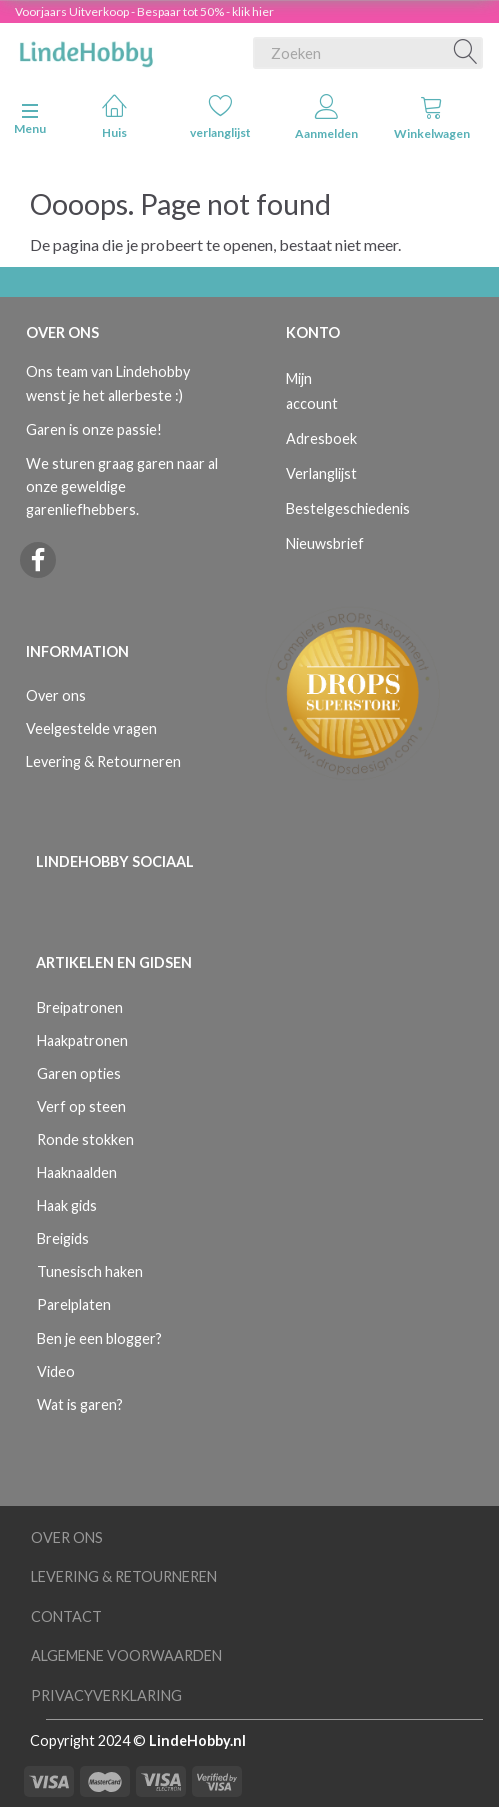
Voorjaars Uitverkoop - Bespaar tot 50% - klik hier (144, 11)
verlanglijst (220, 116)
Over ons (56, 695)
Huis (114, 116)
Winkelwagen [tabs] (432, 117)
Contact (66, 1616)
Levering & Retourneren (103, 761)
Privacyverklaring (106, 1695)
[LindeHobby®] (86, 49)
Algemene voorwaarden (126, 1655)
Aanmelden (326, 117)
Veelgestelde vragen (91, 728)
